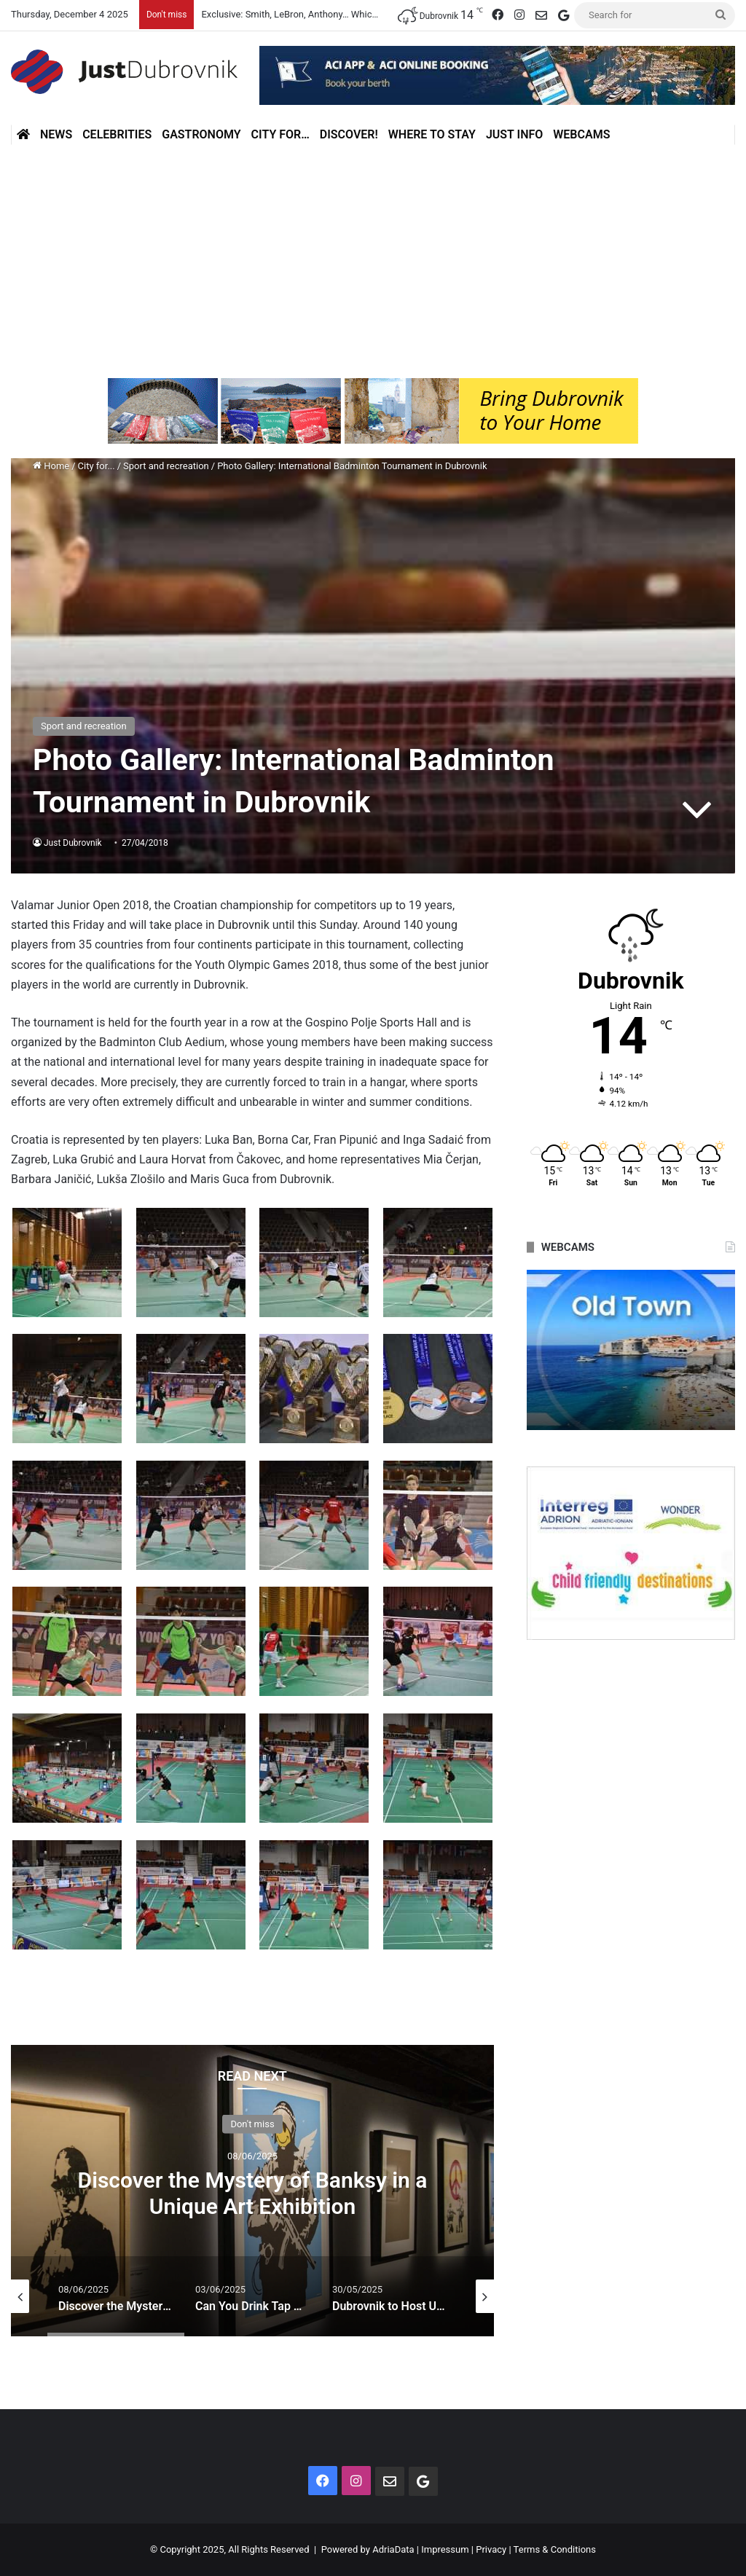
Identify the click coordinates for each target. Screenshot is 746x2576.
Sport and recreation (166, 465)
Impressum (444, 2549)
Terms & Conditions (555, 2549)
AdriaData (393, 2549)
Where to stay (432, 134)
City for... (96, 465)
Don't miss (252, 2123)
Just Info (514, 134)
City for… (280, 134)
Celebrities (117, 134)
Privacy (491, 2549)
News (56, 134)
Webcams (581, 134)
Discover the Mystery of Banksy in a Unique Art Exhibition (253, 2192)
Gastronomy (201, 134)
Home (51, 465)
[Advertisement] (373, 254)
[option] (252, 2190)
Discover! (349, 134)
